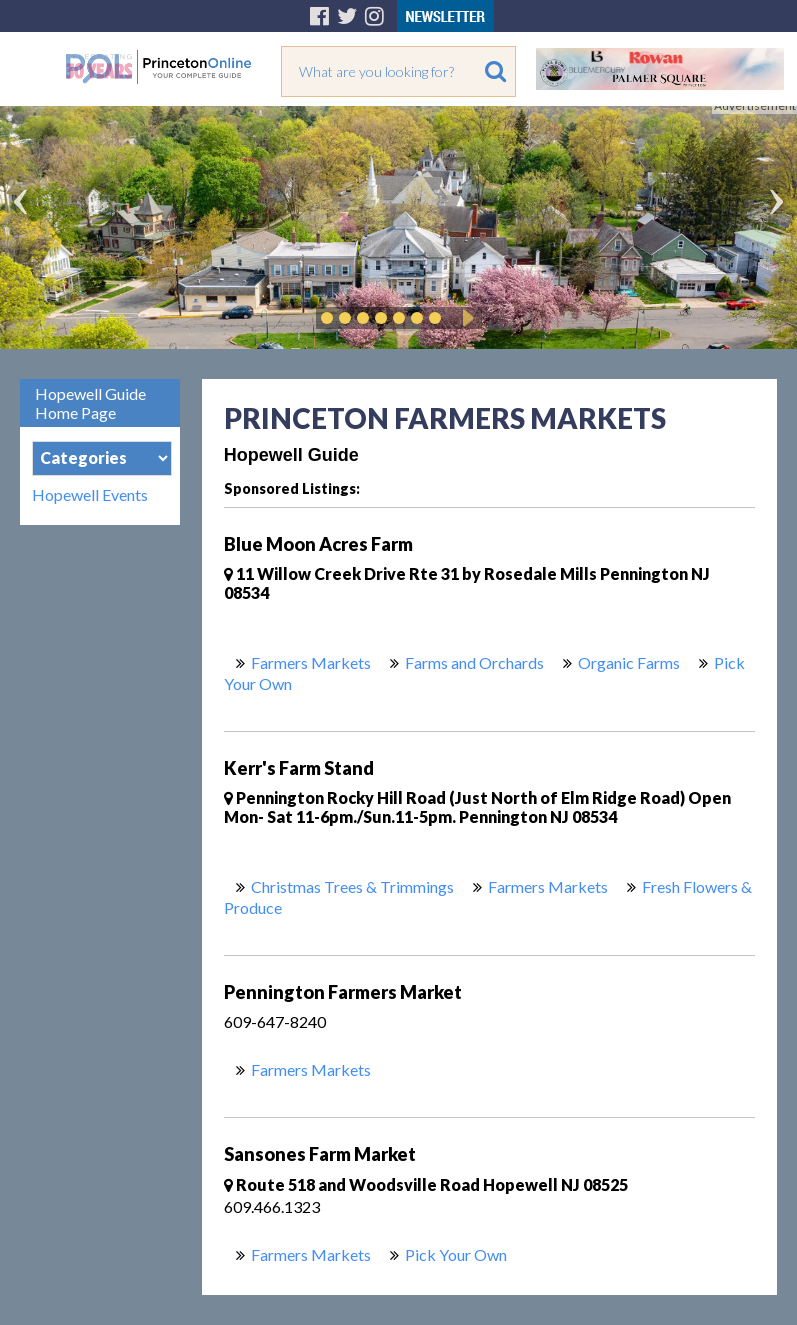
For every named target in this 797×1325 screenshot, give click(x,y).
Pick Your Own (456, 1254)
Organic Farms (629, 662)
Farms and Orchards (474, 662)
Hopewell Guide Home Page (90, 403)
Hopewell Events (90, 495)
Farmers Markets (311, 662)
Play (465, 318)
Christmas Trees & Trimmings (352, 886)
